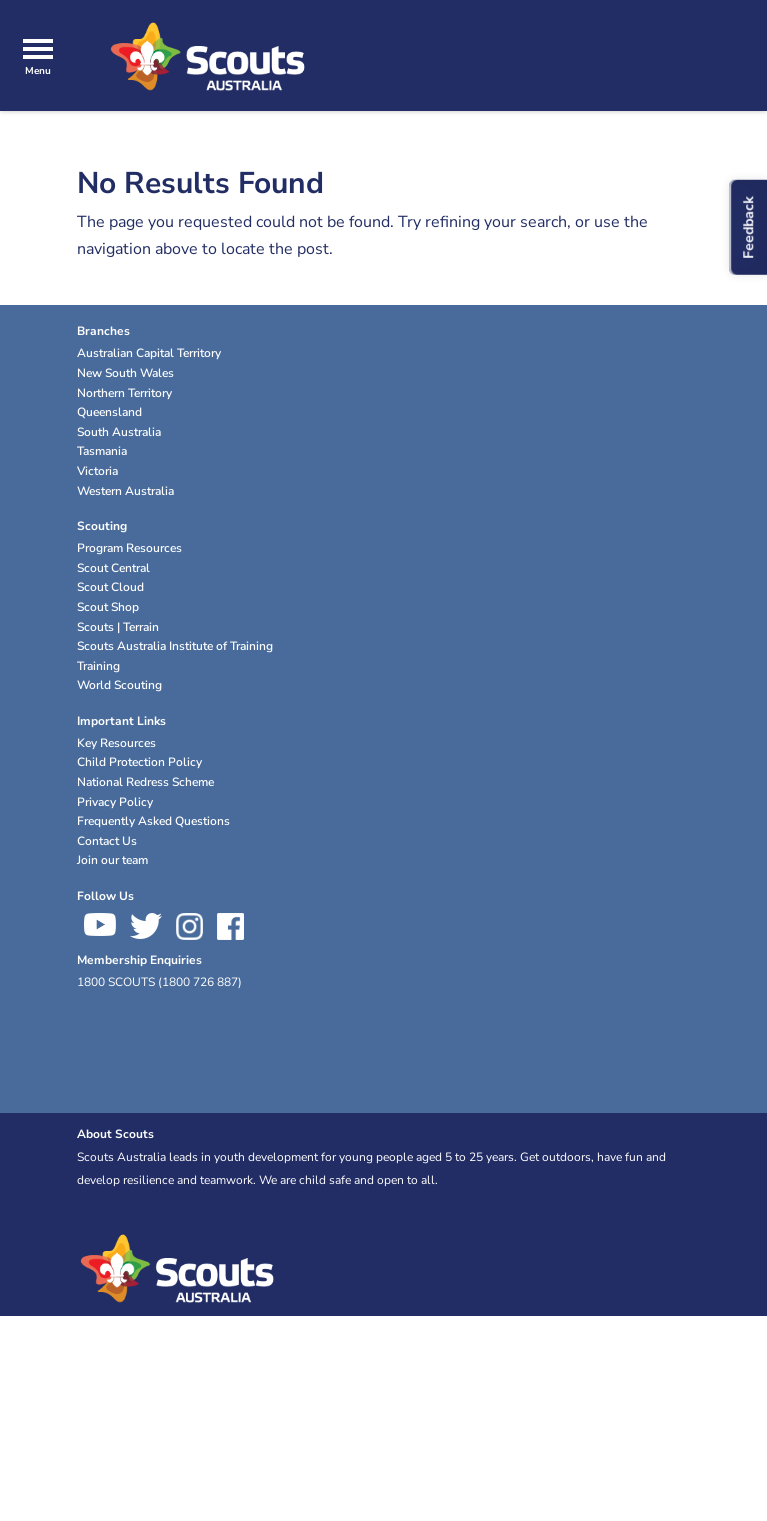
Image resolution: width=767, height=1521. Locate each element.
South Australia (119, 432)
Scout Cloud (110, 587)
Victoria (97, 471)
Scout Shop (108, 607)
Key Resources (116, 743)
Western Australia (125, 491)
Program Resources (129, 548)
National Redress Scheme (145, 782)
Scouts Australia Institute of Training (175, 646)
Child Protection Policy (139, 762)
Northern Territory (124, 393)
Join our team (112, 860)
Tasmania (102, 451)
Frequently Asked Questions (153, 821)
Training (98, 666)
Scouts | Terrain (118, 627)
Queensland (109, 412)
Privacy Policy (115, 802)
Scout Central (113, 568)
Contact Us (107, 841)
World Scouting (119, 685)
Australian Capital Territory (149, 353)
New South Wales (125, 373)
